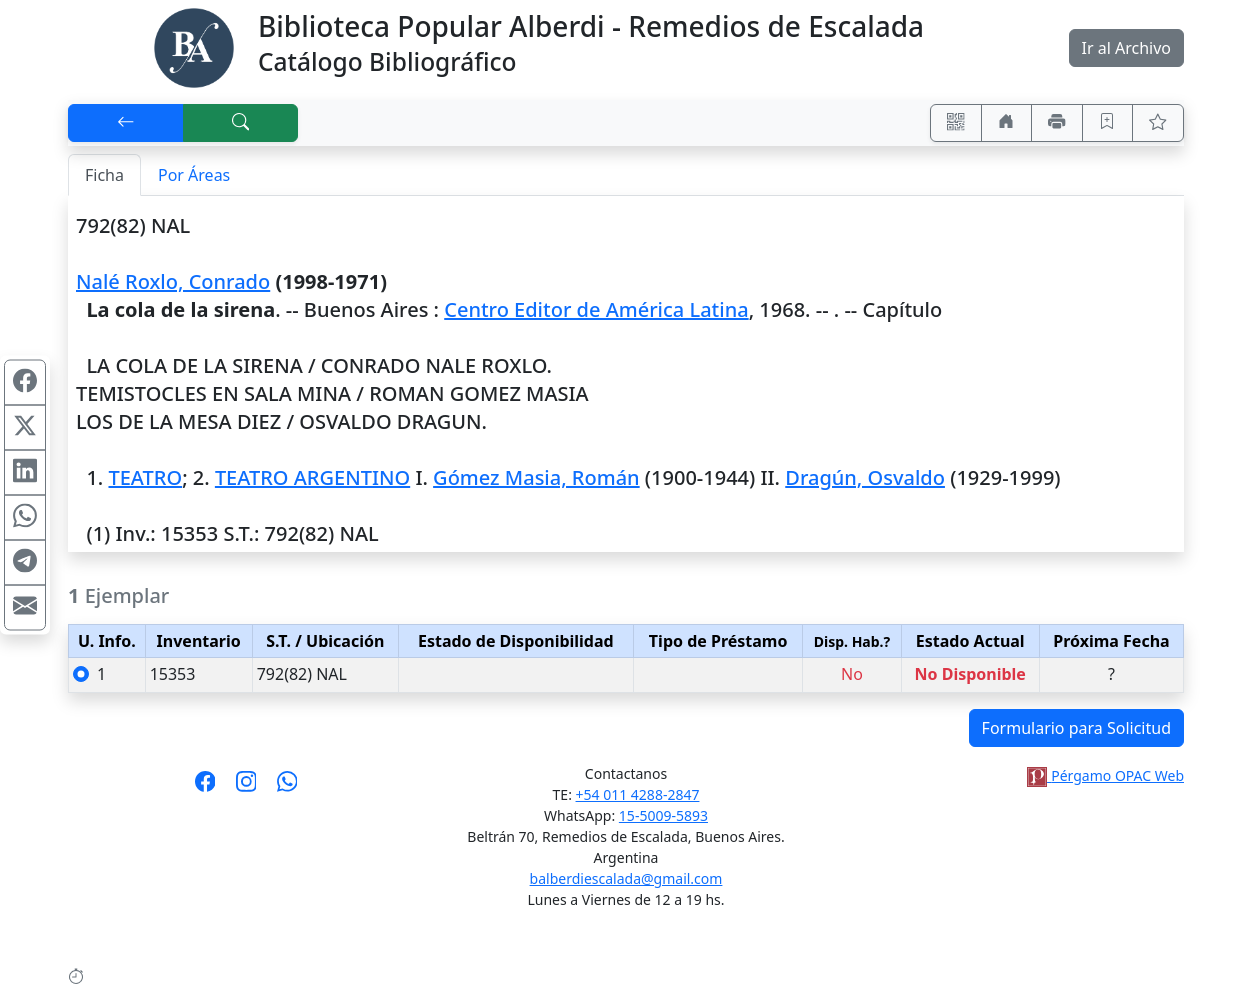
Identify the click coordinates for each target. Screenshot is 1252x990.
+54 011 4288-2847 (638, 794)
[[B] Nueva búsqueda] (241, 123)
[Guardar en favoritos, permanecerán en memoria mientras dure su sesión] (1108, 123)
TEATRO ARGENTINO (312, 477)
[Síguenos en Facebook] (205, 788)
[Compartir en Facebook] (25, 383)
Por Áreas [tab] (194, 175)
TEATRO (145, 477)
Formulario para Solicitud (1076, 728)
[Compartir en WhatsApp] (25, 518)
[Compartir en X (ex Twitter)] (25, 428)
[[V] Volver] (126, 123)
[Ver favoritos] (1158, 123)
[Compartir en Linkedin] (25, 473)
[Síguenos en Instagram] (246, 788)
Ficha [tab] (104, 175)
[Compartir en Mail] (25, 608)
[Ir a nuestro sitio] (1007, 123)
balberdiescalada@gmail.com (626, 878)
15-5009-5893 (663, 815)
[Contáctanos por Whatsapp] (287, 788)
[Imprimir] (1057, 123)
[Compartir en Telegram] (25, 563)
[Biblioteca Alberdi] (194, 46)
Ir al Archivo (1126, 48)
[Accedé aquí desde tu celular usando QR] (956, 123)
